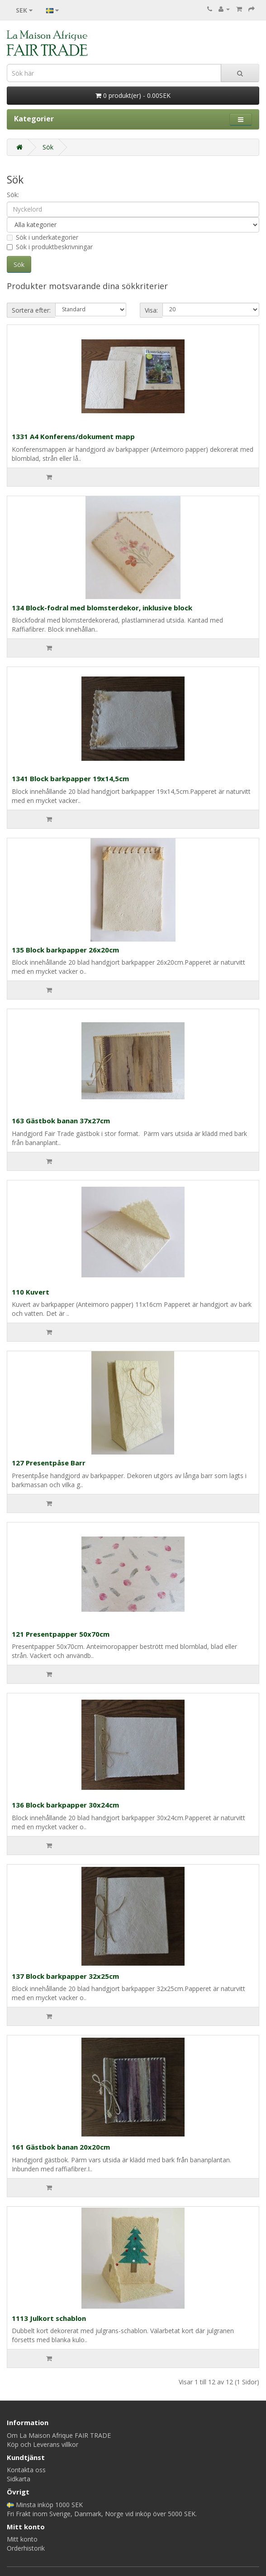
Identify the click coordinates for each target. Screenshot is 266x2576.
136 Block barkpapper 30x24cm (65, 1804)
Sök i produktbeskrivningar (50, 246)
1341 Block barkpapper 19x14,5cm (70, 778)
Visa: (151, 310)
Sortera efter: (31, 310)
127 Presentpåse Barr (49, 1462)
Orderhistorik (26, 2548)
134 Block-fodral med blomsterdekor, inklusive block (102, 607)
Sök (48, 147)
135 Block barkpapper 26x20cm (65, 949)
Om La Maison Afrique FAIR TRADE (59, 2435)
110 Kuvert (30, 1291)
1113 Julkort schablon (49, 2318)
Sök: (13, 194)
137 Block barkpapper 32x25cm (65, 1976)
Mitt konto (22, 2539)
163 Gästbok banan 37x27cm (61, 1120)
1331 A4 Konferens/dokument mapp (73, 436)
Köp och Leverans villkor (42, 2444)
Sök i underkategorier (42, 237)
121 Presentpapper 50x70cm (60, 1633)
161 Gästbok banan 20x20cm (61, 2146)
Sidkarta (18, 2479)
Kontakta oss (26, 2469)
